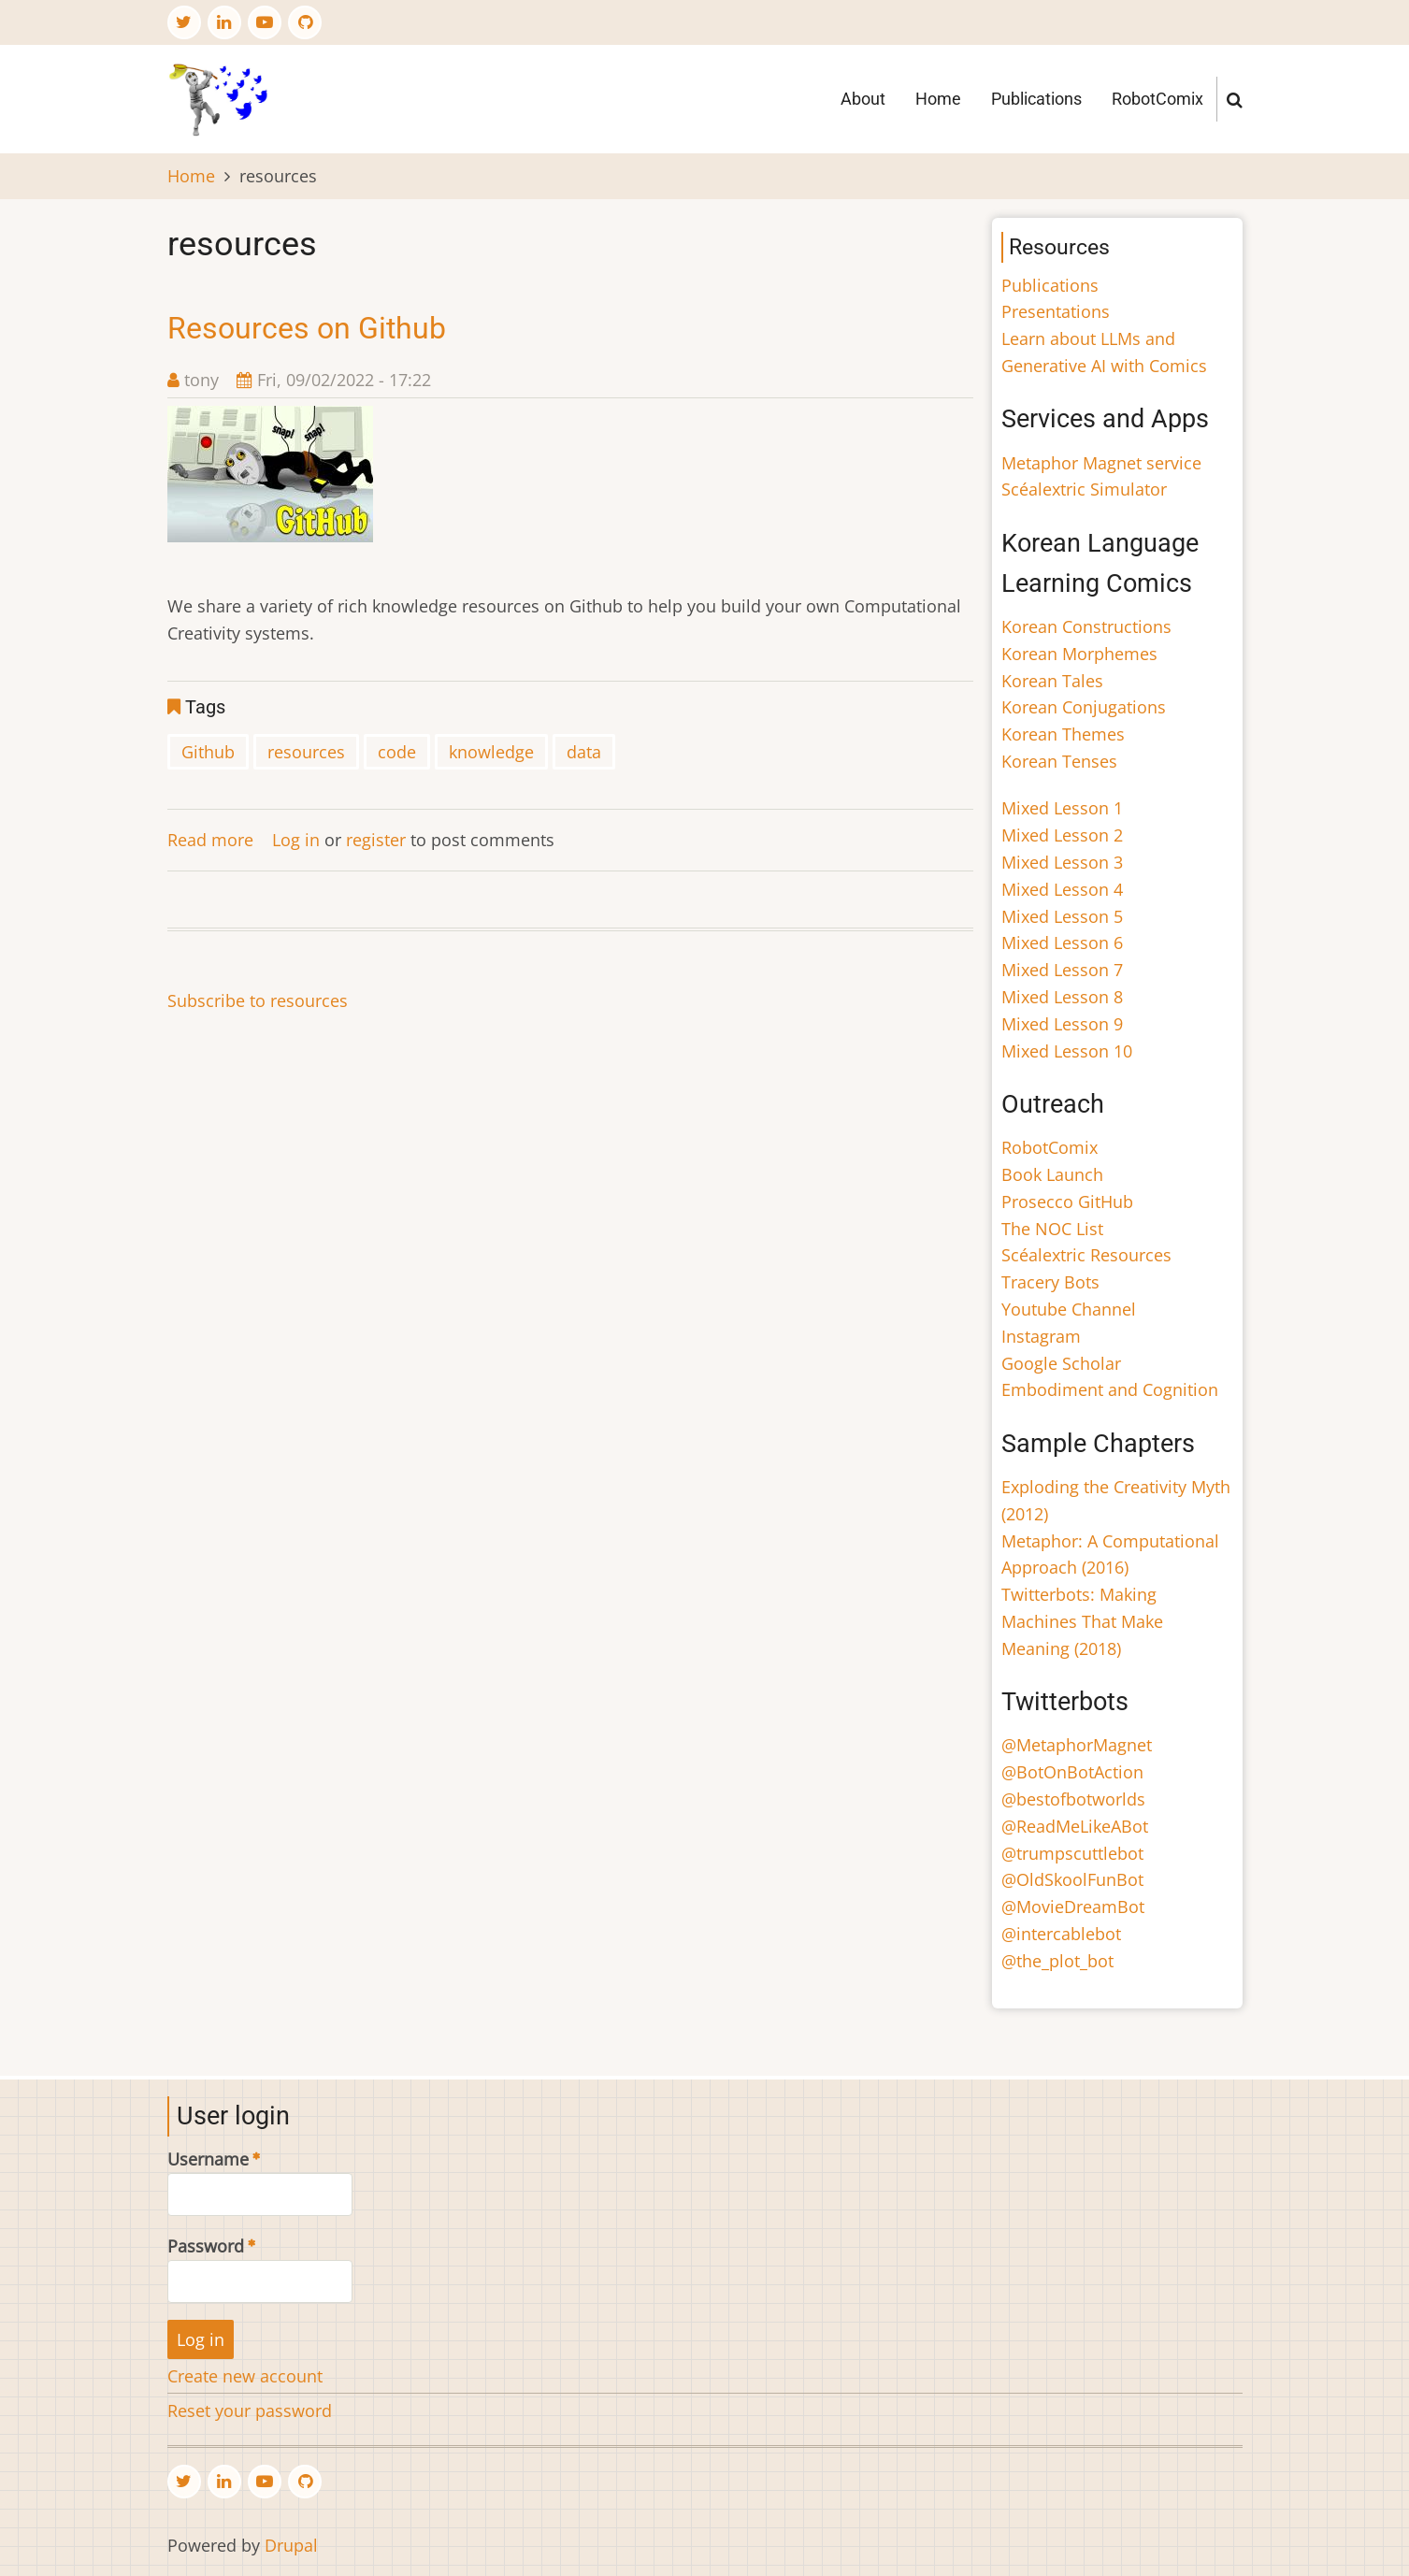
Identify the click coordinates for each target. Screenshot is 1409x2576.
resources (306, 752)
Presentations (1055, 311)
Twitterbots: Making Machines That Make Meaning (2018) (1082, 1621)
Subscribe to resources (257, 1000)
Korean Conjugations (1083, 707)
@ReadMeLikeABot (1074, 1826)
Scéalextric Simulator (1084, 489)
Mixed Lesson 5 (1062, 916)
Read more (210, 839)
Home (938, 98)
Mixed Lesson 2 (1062, 835)
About (863, 98)
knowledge (491, 752)
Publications (1036, 98)
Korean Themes (1063, 734)
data (584, 752)
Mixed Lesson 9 (1062, 1024)
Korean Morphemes (1079, 653)
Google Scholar (1061, 1363)
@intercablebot (1061, 1933)
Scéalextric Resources (1086, 1255)
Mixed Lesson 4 (1062, 889)
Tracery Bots (1050, 1282)
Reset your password (249, 2410)
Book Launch (1052, 1174)
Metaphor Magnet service (1101, 463)
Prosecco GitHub (1067, 1201)
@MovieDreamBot (1072, 1906)
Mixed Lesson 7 (1062, 969)
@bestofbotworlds (1073, 1799)
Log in (296, 839)
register (376, 839)
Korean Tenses (1059, 761)
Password (205, 2246)
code (397, 752)
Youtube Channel (1068, 1309)
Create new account (245, 2376)
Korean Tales (1052, 680)
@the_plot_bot (1057, 1961)
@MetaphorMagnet (1076, 1745)
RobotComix (1157, 98)
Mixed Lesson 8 (1062, 997)
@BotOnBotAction (1072, 1772)
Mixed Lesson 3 (1062, 862)
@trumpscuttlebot (1072, 1853)
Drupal (291, 2545)
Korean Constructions (1086, 626)
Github (208, 752)
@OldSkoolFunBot (1072, 1879)
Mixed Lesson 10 (1066, 1051)
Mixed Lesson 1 (1062, 808)
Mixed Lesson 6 (1062, 942)
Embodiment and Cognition (1109, 1389)
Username (208, 2159)
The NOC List (1052, 1228)
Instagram (1041, 1336)
